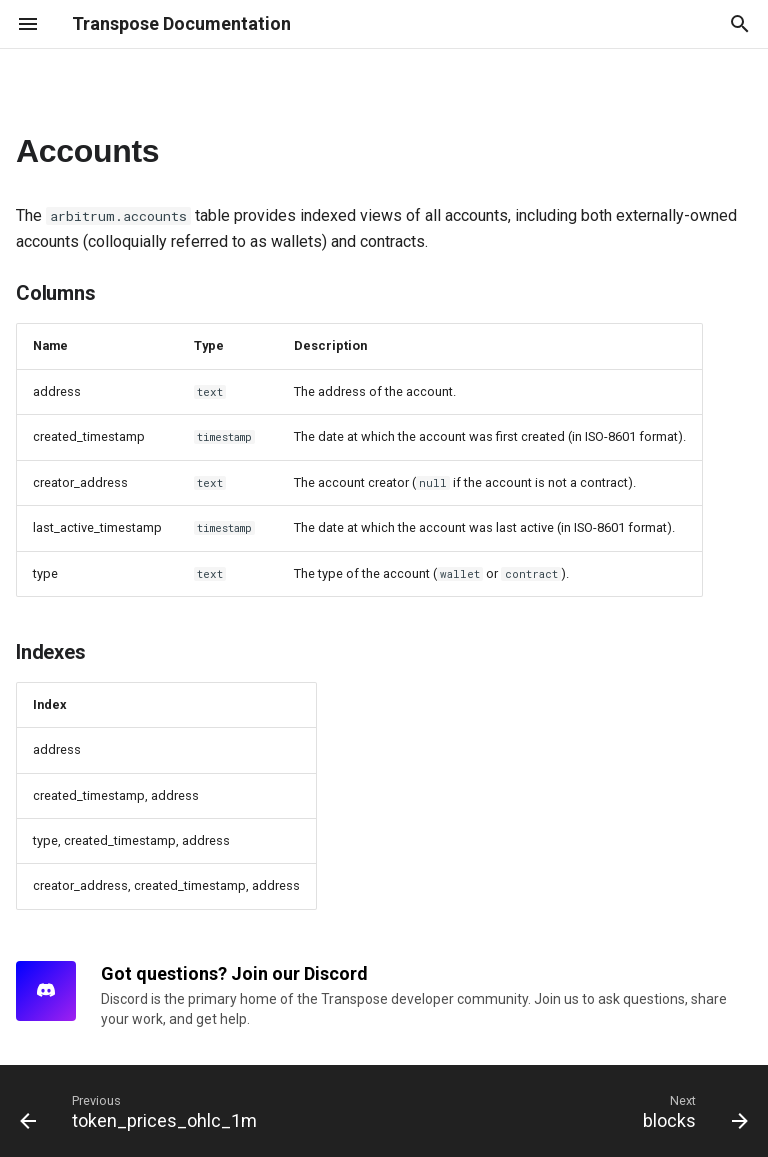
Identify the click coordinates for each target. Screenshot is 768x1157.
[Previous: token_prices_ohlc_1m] (142, 1111)
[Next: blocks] (692, 1111)
